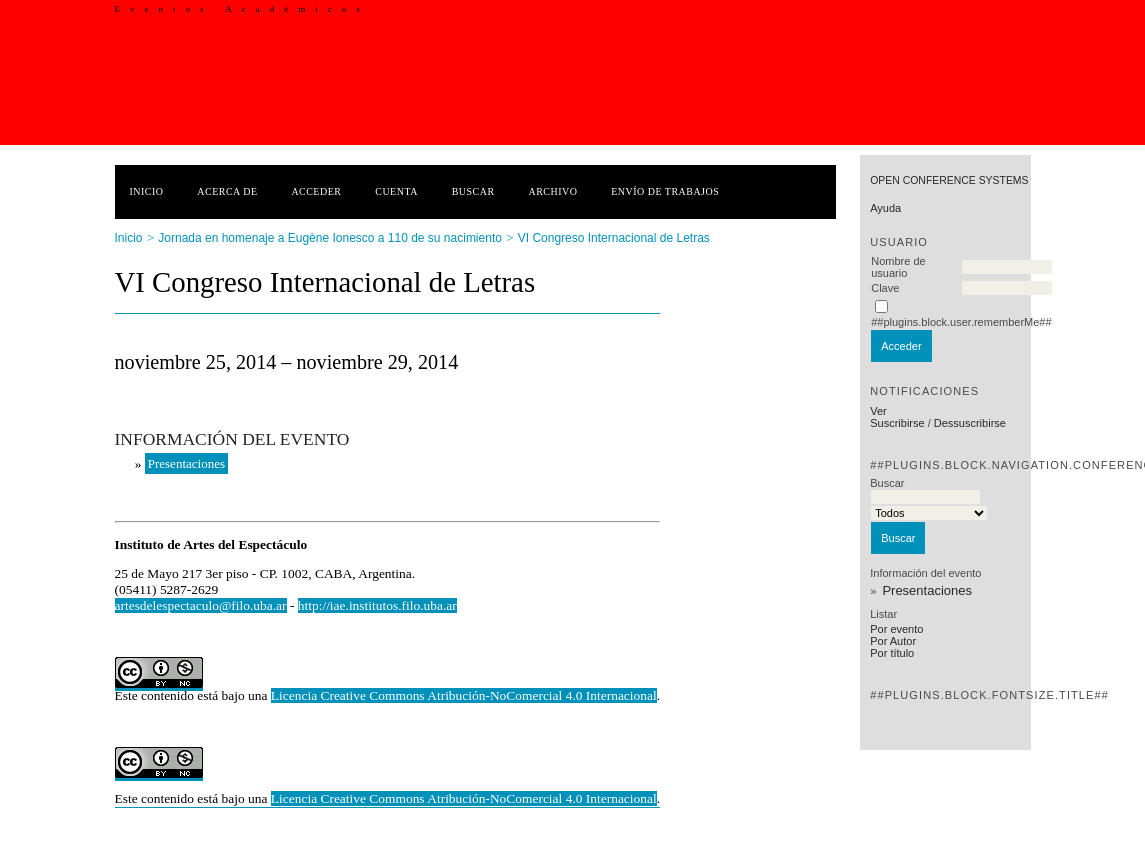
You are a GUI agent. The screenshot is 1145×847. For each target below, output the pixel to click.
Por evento (896, 629)
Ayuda (885, 208)
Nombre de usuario (898, 267)
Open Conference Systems (949, 180)
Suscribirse (897, 423)
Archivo (552, 191)
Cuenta (396, 191)
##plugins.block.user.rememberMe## (961, 322)
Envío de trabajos (665, 191)
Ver (878, 411)
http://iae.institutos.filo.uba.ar (377, 605)
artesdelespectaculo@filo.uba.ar (201, 605)
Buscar (473, 191)
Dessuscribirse (970, 423)
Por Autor (893, 641)
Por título (892, 653)
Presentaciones (927, 590)
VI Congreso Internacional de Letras (614, 238)
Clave (885, 288)
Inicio (147, 191)
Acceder (316, 191)
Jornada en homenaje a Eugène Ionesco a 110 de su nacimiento (330, 238)
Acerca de (227, 191)
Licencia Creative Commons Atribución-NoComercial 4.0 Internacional (464, 695)
